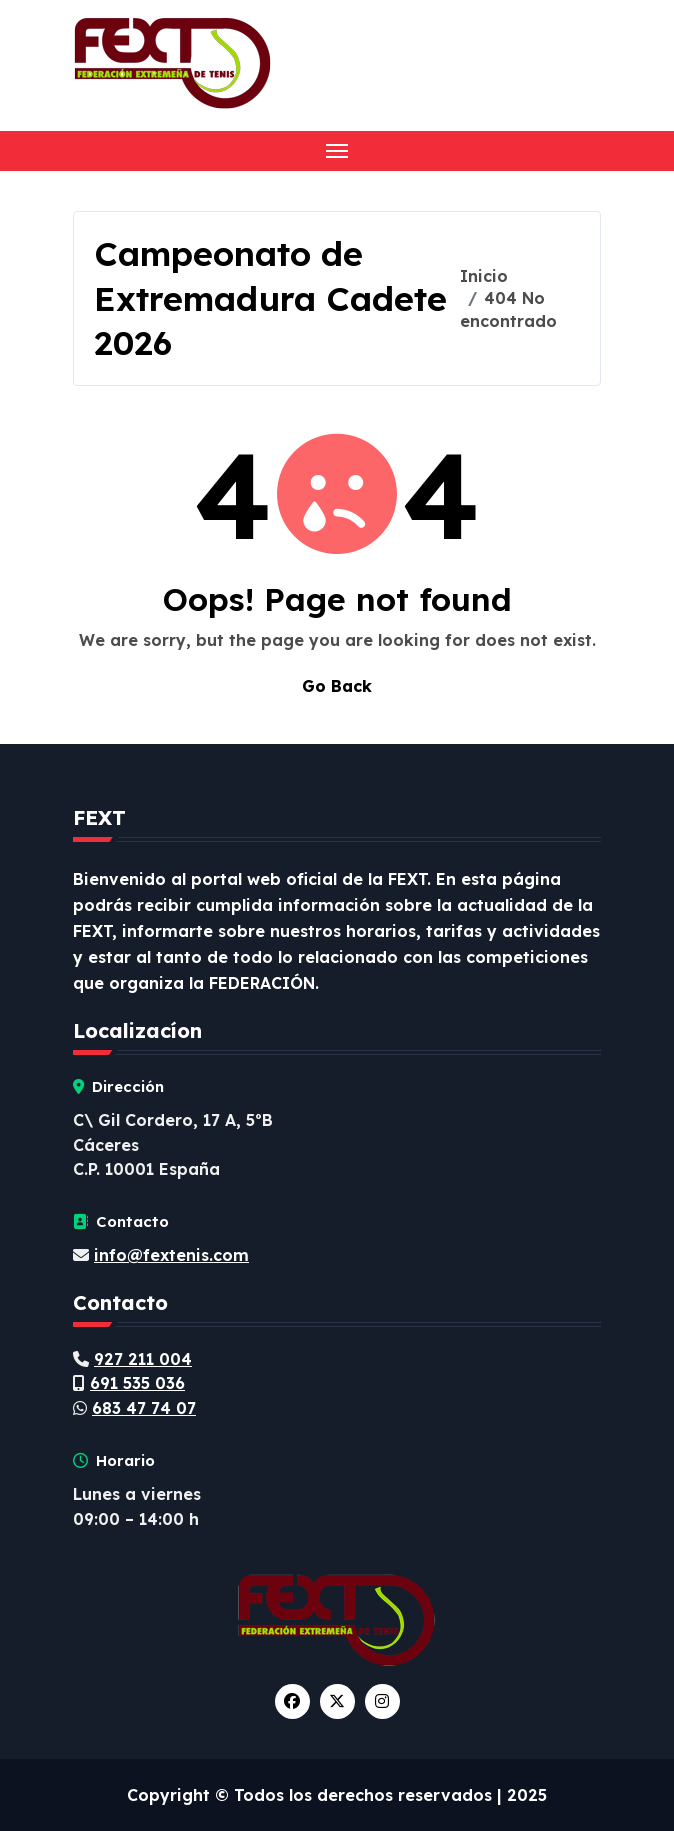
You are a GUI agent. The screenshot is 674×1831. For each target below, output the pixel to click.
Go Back (337, 686)
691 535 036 (137, 1383)
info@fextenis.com (171, 1255)
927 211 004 (143, 1359)
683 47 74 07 (144, 1408)
